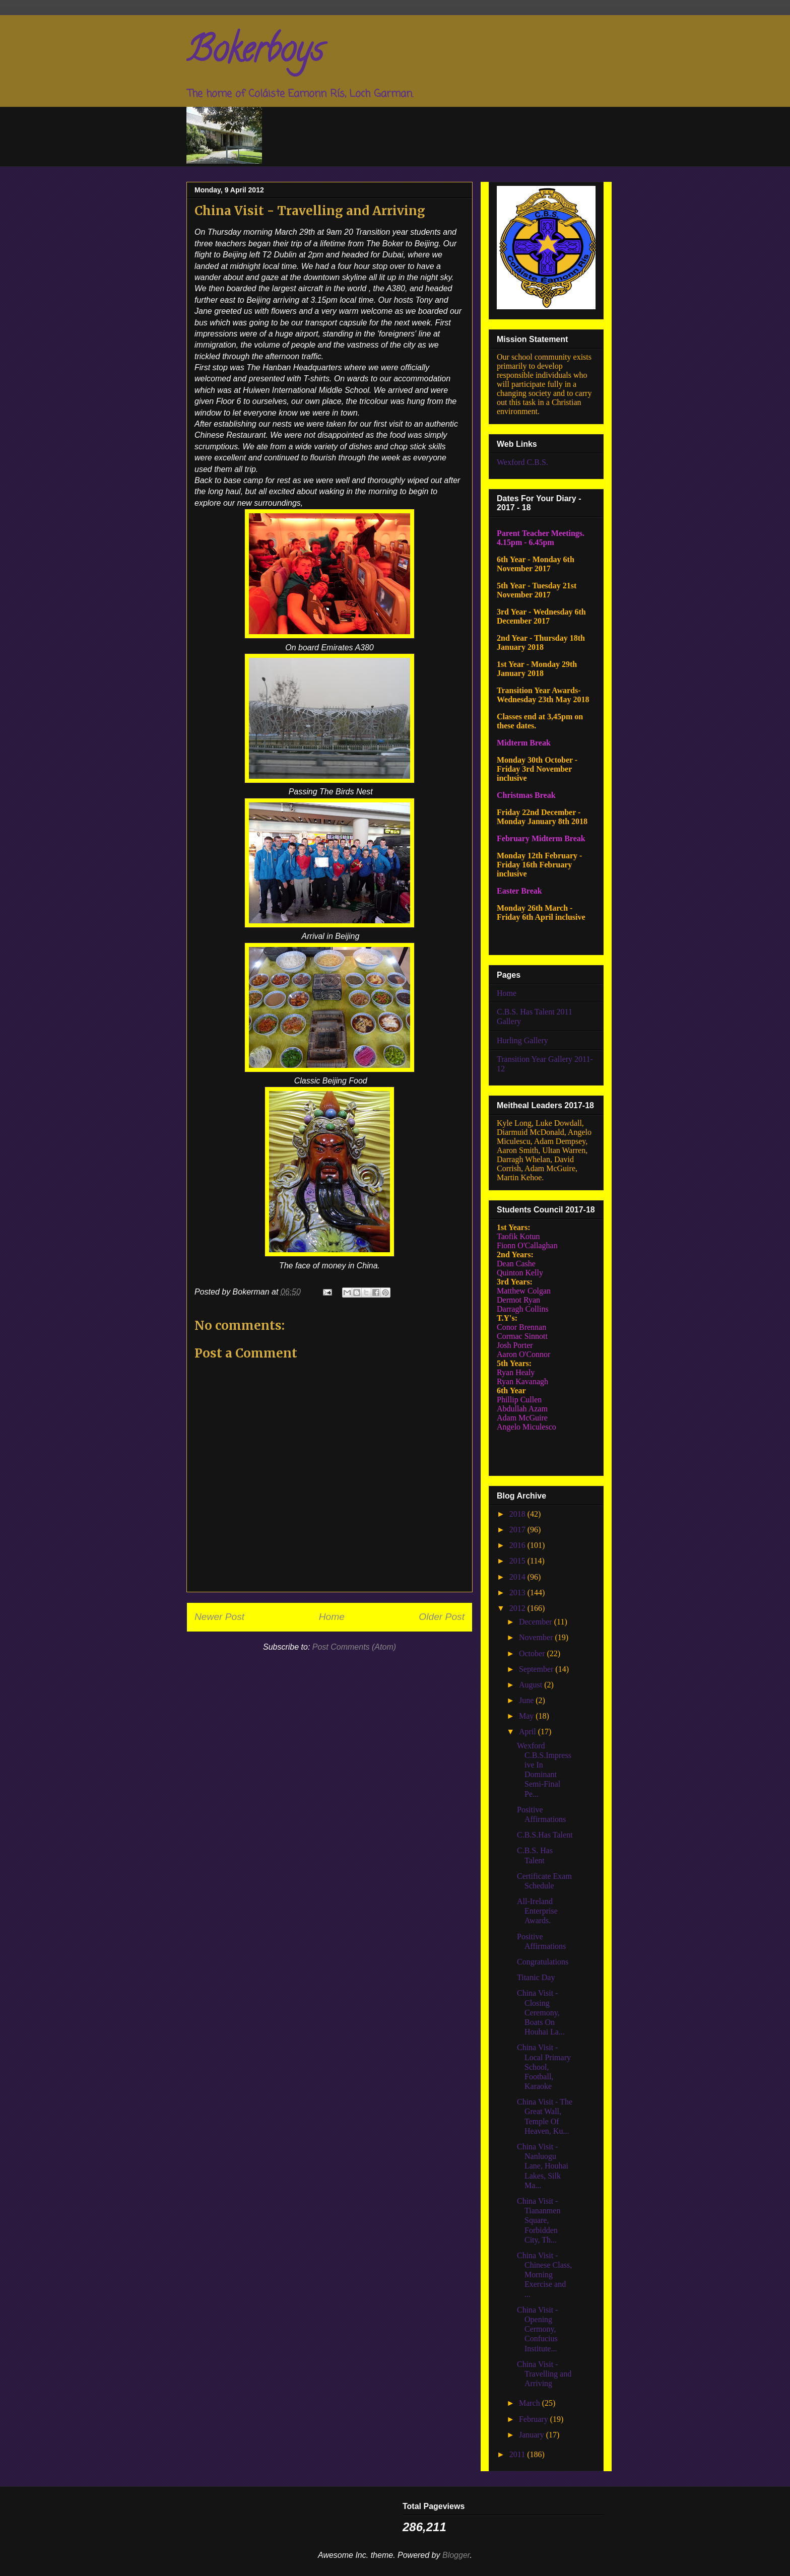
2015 (518, 1560)
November (537, 1637)
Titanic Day (536, 1977)
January (532, 2434)
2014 (518, 1577)
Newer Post (219, 1616)
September (537, 1669)
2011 (518, 2454)
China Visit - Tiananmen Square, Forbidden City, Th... (538, 2220)
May (527, 1716)
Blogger (456, 2555)
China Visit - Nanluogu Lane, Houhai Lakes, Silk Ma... (542, 2166)
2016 (518, 1545)
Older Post (442, 1616)
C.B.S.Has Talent (545, 1835)
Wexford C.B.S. (522, 462)
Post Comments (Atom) (354, 1647)
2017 (518, 1529)
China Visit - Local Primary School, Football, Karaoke (544, 2066)
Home (332, 1616)
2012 (518, 1608)
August (531, 1684)
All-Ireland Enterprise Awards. (537, 1911)
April (528, 1731)
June (527, 1700)
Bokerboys (254, 53)
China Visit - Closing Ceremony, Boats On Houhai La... (541, 2012)
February (534, 2419)
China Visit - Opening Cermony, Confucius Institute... (537, 2329)
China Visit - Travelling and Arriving (544, 2374)
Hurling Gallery (522, 1040)
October (533, 1653)
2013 (518, 1592)
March (530, 2403)
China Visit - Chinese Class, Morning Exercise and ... (544, 2274)
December (536, 1621)
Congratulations (542, 1961)
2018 (518, 1514)
